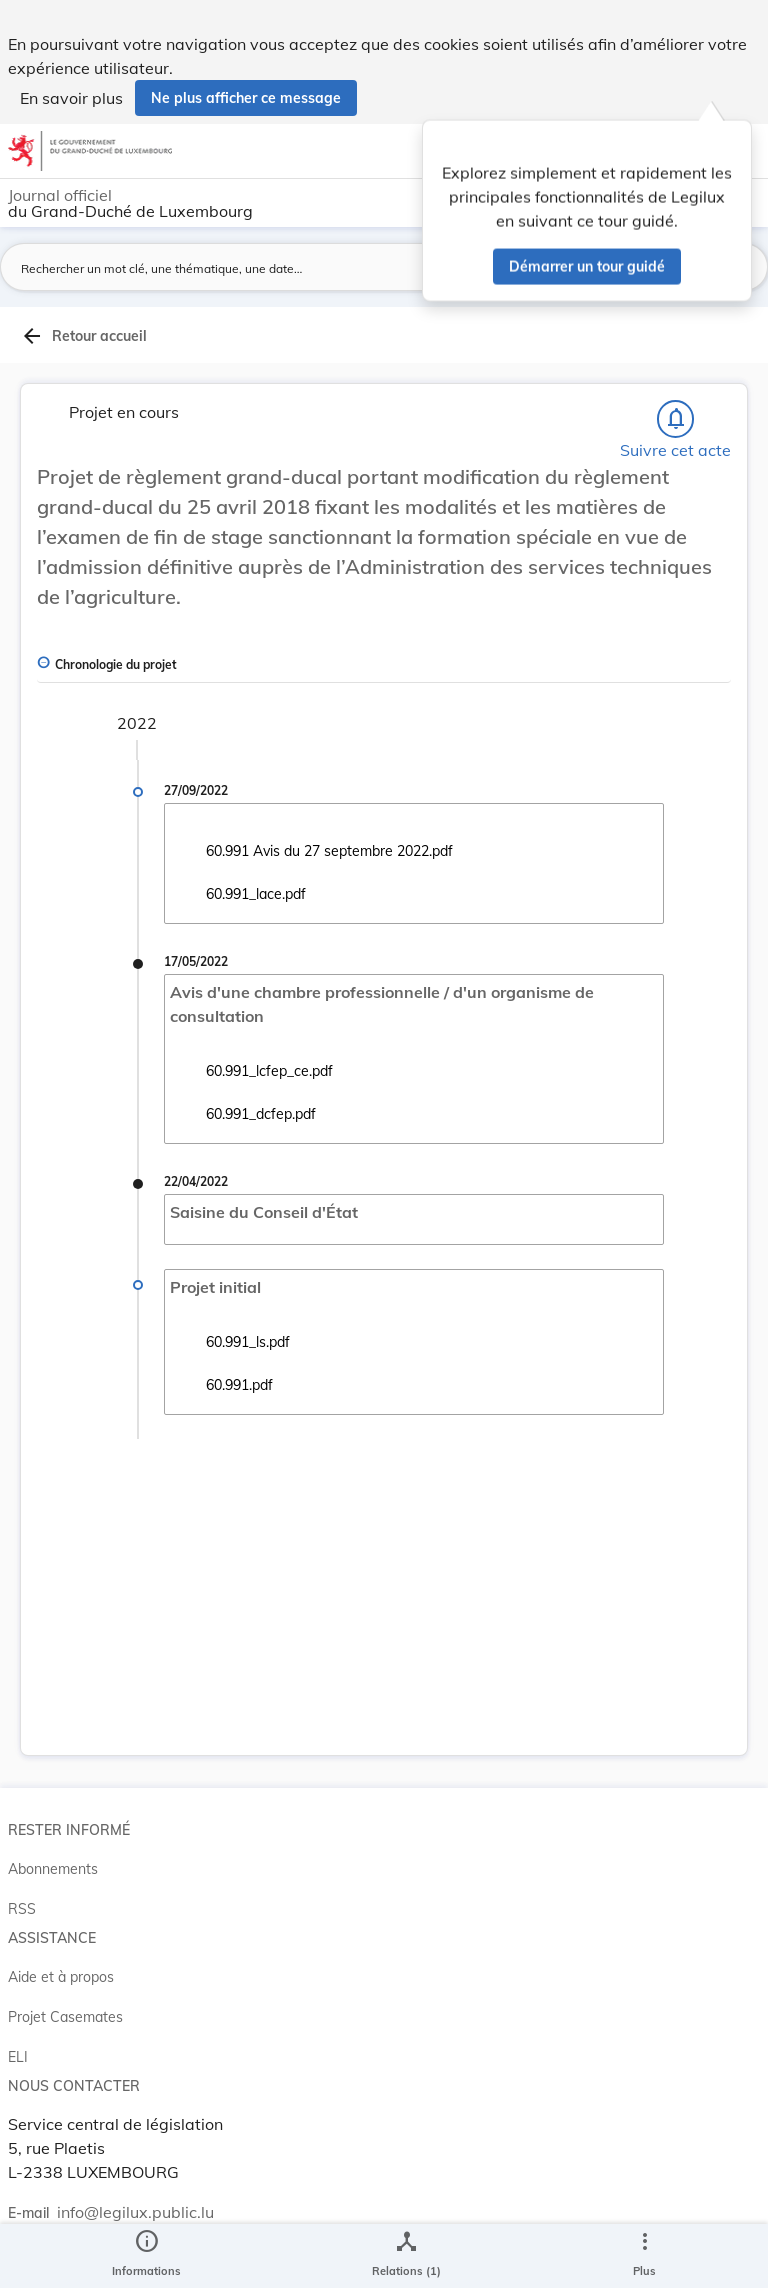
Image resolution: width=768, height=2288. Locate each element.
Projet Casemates (65, 2017)
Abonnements (53, 1869)
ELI (18, 2057)
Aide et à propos (61, 1977)
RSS (22, 1909)
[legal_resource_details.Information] (146, 2256)
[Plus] (644, 2256)
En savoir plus (71, 98)
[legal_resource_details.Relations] (406, 2256)
